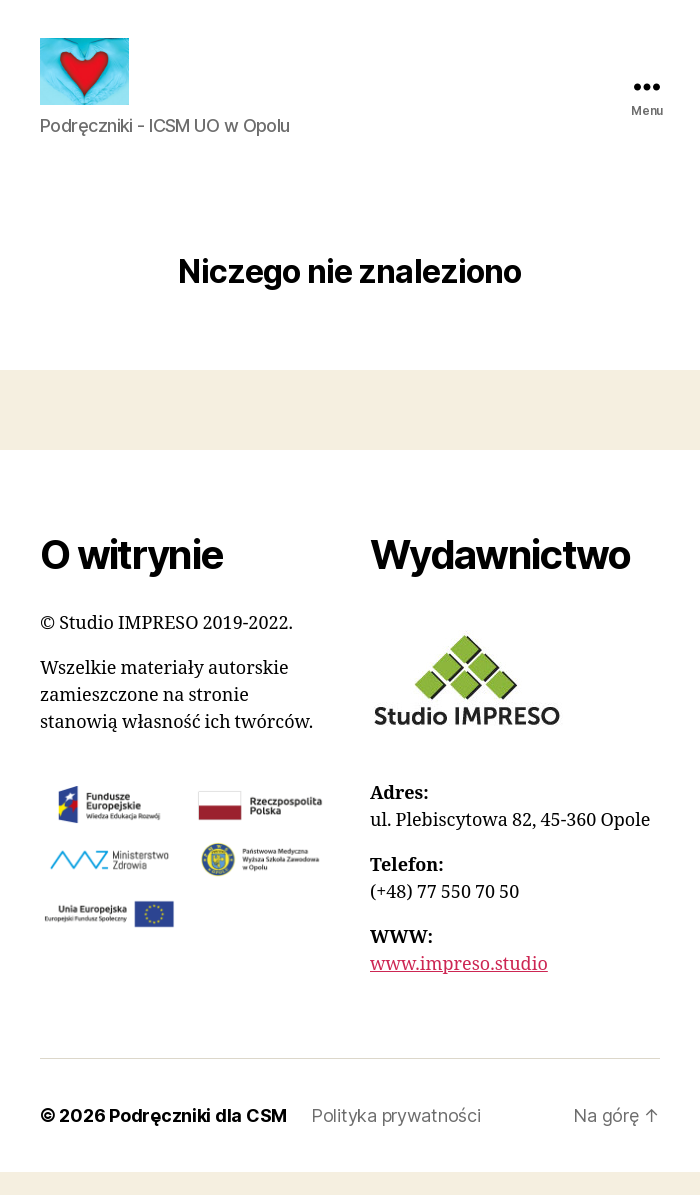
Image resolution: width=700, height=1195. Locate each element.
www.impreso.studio (459, 987)
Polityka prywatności (396, 1138)
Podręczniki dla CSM (198, 1138)
